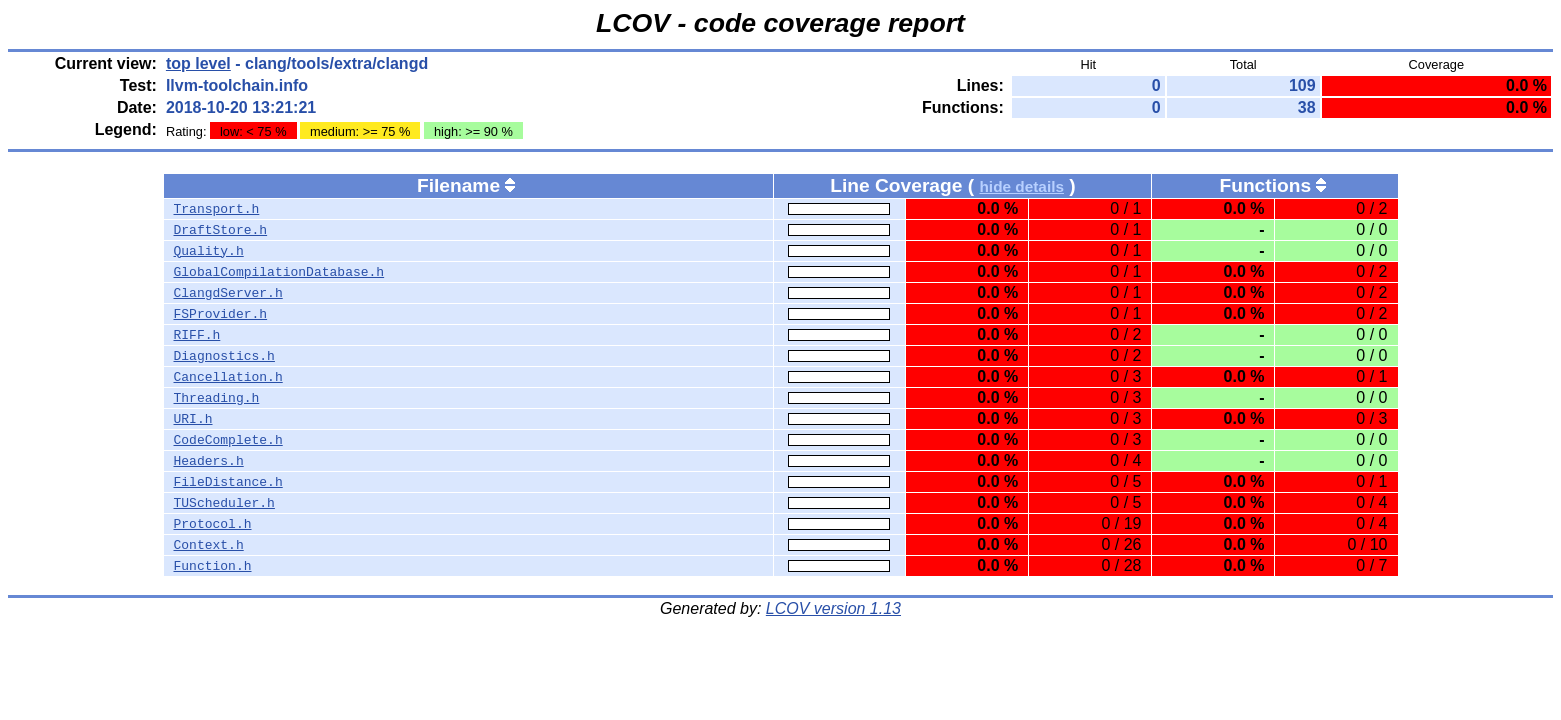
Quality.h (209, 251)
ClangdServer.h (228, 293)
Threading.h (217, 398)
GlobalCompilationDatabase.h (279, 272)
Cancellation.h (228, 377)
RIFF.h (197, 335)
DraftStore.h (221, 230)
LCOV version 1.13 (833, 608)
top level (198, 63)
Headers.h (209, 461)
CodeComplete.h (228, 440)
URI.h (193, 419)
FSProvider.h (221, 314)
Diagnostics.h (224, 356)
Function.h (213, 566)
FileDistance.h (228, 482)
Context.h (209, 545)
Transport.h (217, 209)
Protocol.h (213, 524)
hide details (1021, 186)
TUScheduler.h (224, 503)
